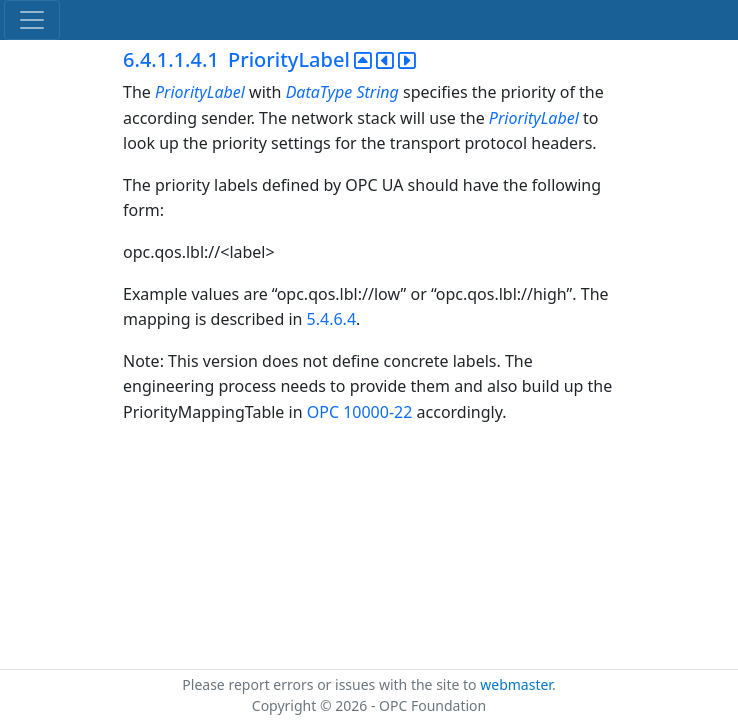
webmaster (516, 684)
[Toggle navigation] (32, 20)
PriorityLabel (200, 92)
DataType (319, 92)
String (377, 92)
